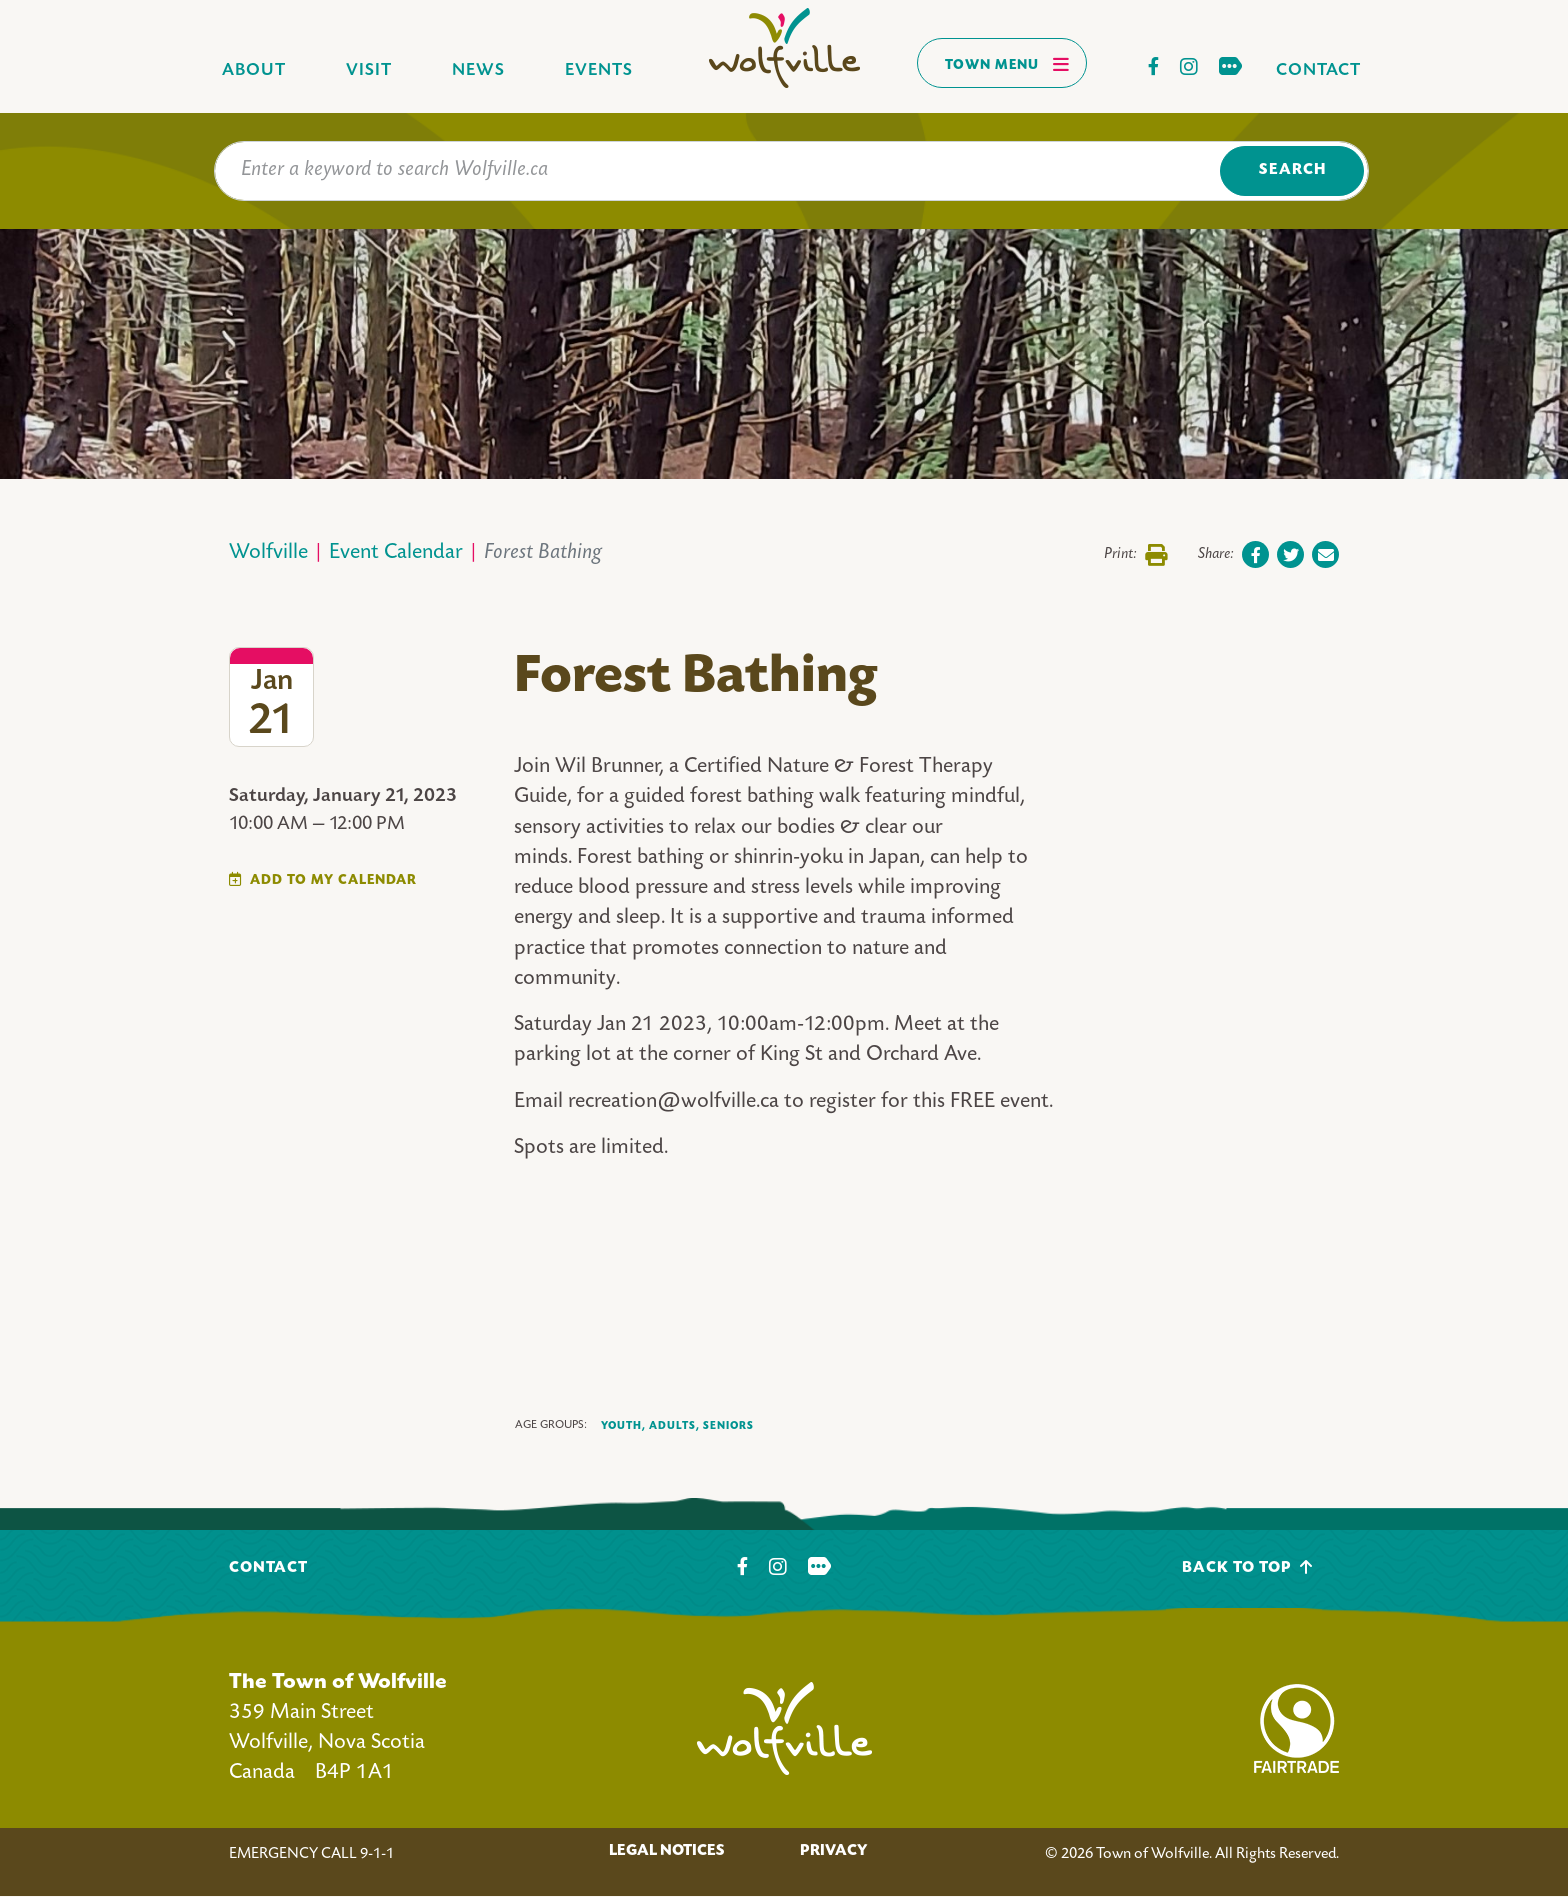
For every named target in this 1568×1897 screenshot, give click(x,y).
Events (599, 70)
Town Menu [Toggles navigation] (1007, 64)
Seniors (728, 1426)
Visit (369, 70)
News (478, 70)
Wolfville (268, 553)
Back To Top (1247, 1567)
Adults (674, 1426)
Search (1292, 170)
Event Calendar (396, 553)
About (254, 70)
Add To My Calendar (333, 880)
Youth (623, 1426)
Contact (1318, 70)
